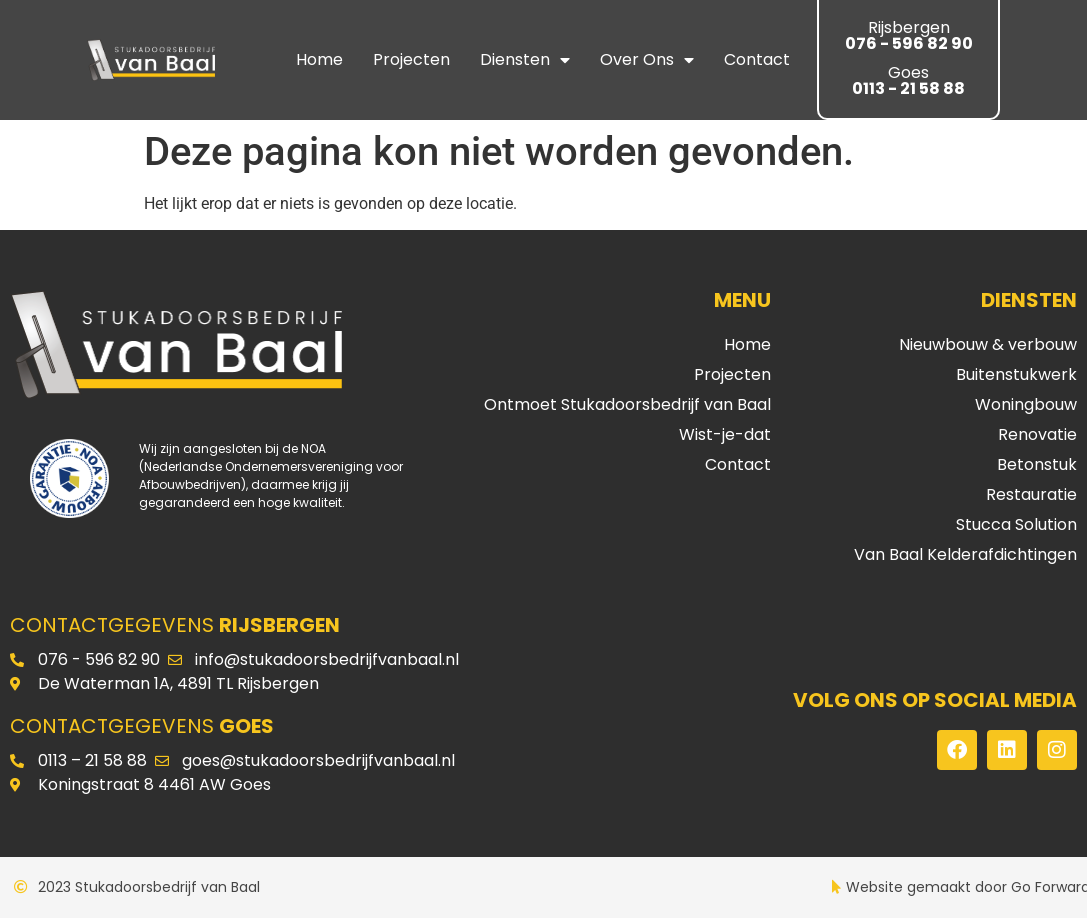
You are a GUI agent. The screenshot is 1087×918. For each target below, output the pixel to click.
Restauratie (1031, 494)
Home (319, 59)
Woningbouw (1026, 404)
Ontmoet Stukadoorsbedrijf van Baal (627, 404)
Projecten (411, 59)
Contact (757, 59)
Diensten (525, 60)
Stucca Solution (1016, 524)
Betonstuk (1037, 464)
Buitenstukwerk (1016, 374)
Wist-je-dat (725, 434)
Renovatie (1037, 434)
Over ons (647, 60)
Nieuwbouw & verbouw (988, 344)
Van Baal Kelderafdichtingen (965, 554)
